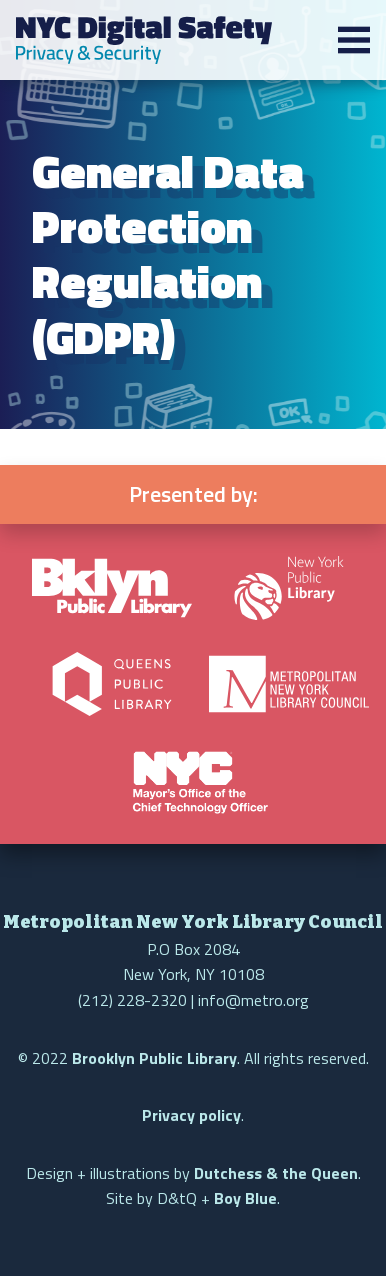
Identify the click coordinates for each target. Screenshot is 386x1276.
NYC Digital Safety (144, 40)
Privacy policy (191, 1115)
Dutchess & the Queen (276, 1173)
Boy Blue (245, 1198)
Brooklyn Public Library (154, 1058)
